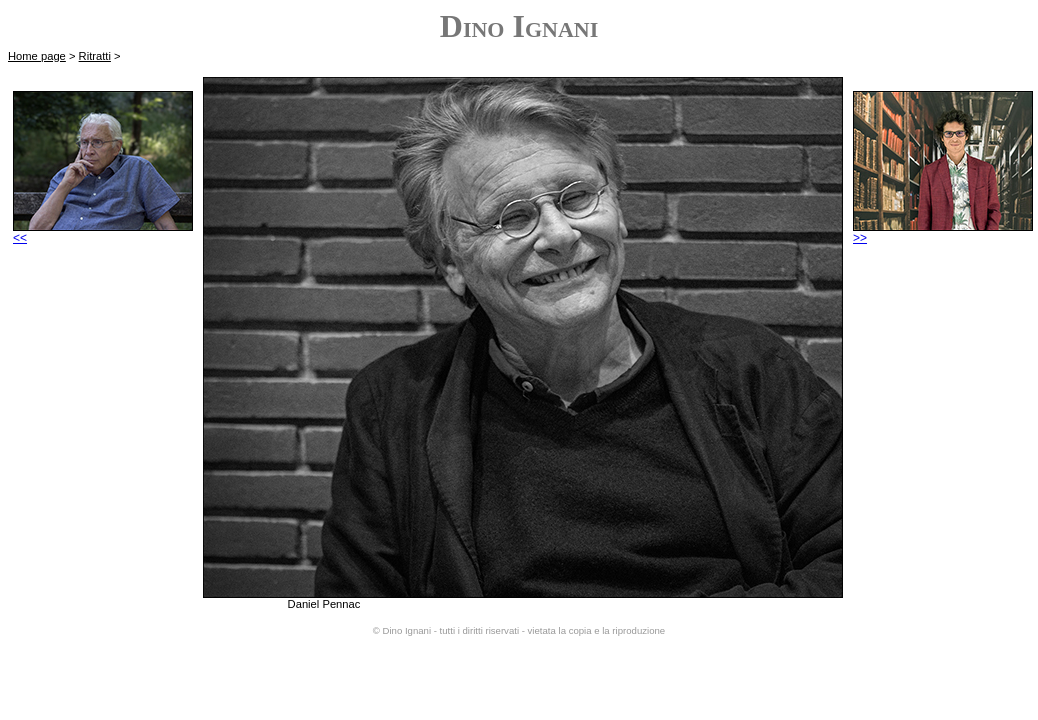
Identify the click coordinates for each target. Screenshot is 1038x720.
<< (103, 232)
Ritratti (95, 56)
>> (943, 232)
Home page (37, 56)
